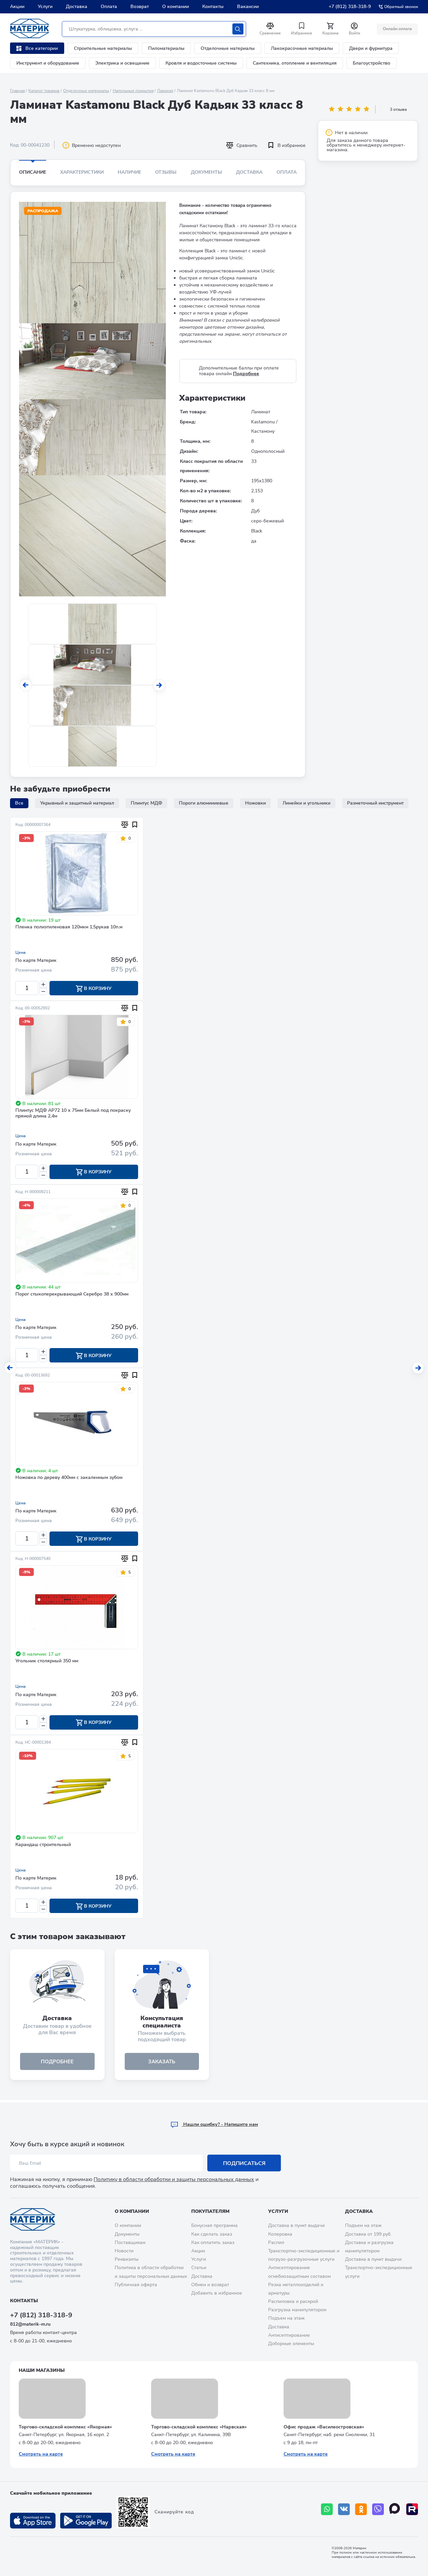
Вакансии (248, 6)
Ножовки (255, 803)
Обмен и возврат (210, 2284)
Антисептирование (289, 2335)
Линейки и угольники (306, 803)
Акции (17, 6)
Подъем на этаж (286, 2318)
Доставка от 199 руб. (368, 2234)
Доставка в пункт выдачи (296, 2226)
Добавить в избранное (216, 2293)
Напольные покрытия (133, 90)
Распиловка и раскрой (293, 2301)
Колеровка (280, 2234)
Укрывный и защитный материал (77, 803)
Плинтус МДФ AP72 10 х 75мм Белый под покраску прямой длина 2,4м (73, 1113)
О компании (175, 6)
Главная (17, 90)
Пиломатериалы (166, 48)
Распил (276, 2242)
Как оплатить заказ (212, 2242)
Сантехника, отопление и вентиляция (295, 63)
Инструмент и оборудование (47, 63)
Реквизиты (126, 2259)
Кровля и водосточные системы (201, 63)
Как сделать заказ (211, 2234)
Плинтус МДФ (146, 803)
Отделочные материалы (228, 48)
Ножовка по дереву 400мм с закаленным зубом (68, 1479)
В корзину (93, 988)
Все (19, 803)
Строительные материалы (103, 48)
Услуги (45, 6)
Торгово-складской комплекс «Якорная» (65, 2427)
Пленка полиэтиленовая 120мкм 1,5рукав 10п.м (68, 927)
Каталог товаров (44, 90)
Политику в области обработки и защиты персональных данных (174, 2179)
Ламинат (165, 90)
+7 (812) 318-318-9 (350, 6)
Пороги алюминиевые (203, 803)
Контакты (213, 6)
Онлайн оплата (397, 28)
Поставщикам (130, 2242)
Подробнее (246, 373)
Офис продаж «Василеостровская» (324, 2427)
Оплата (109, 6)
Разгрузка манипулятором (297, 2310)
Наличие (129, 172)
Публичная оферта (136, 2284)
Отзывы (166, 172)
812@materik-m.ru (30, 2324)
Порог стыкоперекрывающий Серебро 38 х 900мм (71, 1295)
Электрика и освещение (122, 63)
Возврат (139, 6)
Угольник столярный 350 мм (46, 1663)
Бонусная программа (214, 2226)
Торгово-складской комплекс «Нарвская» (199, 2427)
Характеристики (82, 172)
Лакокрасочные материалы (302, 48)
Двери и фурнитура (371, 48)
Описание (32, 172)
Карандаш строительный (43, 1846)
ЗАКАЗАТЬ (161, 2064)
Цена (20, 952)
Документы (206, 172)
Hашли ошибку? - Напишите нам (214, 2125)
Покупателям (210, 2211)
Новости (124, 2251)
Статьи (198, 2268)
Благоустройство (371, 63)
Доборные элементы (291, 2343)
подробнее (57, 2064)
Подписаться (244, 2163)
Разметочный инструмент (375, 803)
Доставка (76, 6)
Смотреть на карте (41, 2454)
